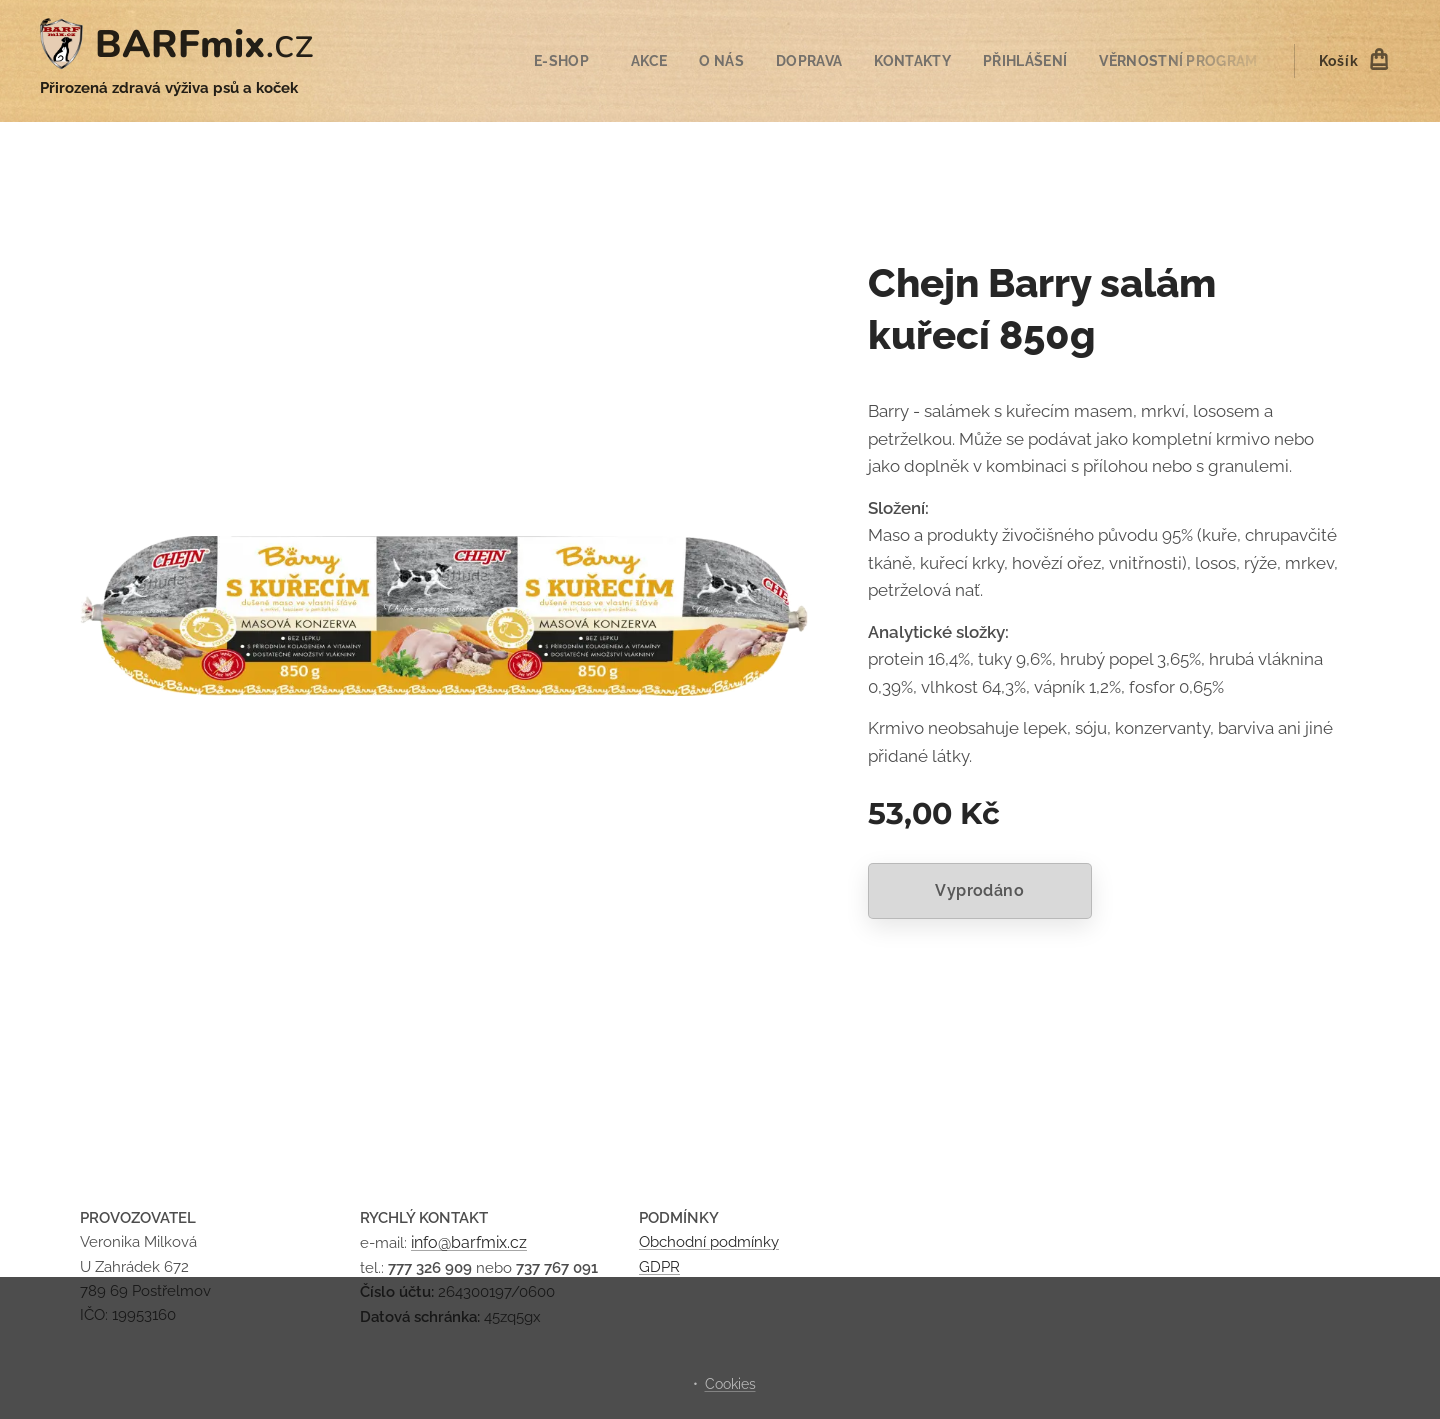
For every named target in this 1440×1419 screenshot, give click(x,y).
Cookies (730, 1384)
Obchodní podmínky (709, 1243)
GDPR (659, 1267)
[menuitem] (552, 61)
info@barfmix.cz (469, 1243)
